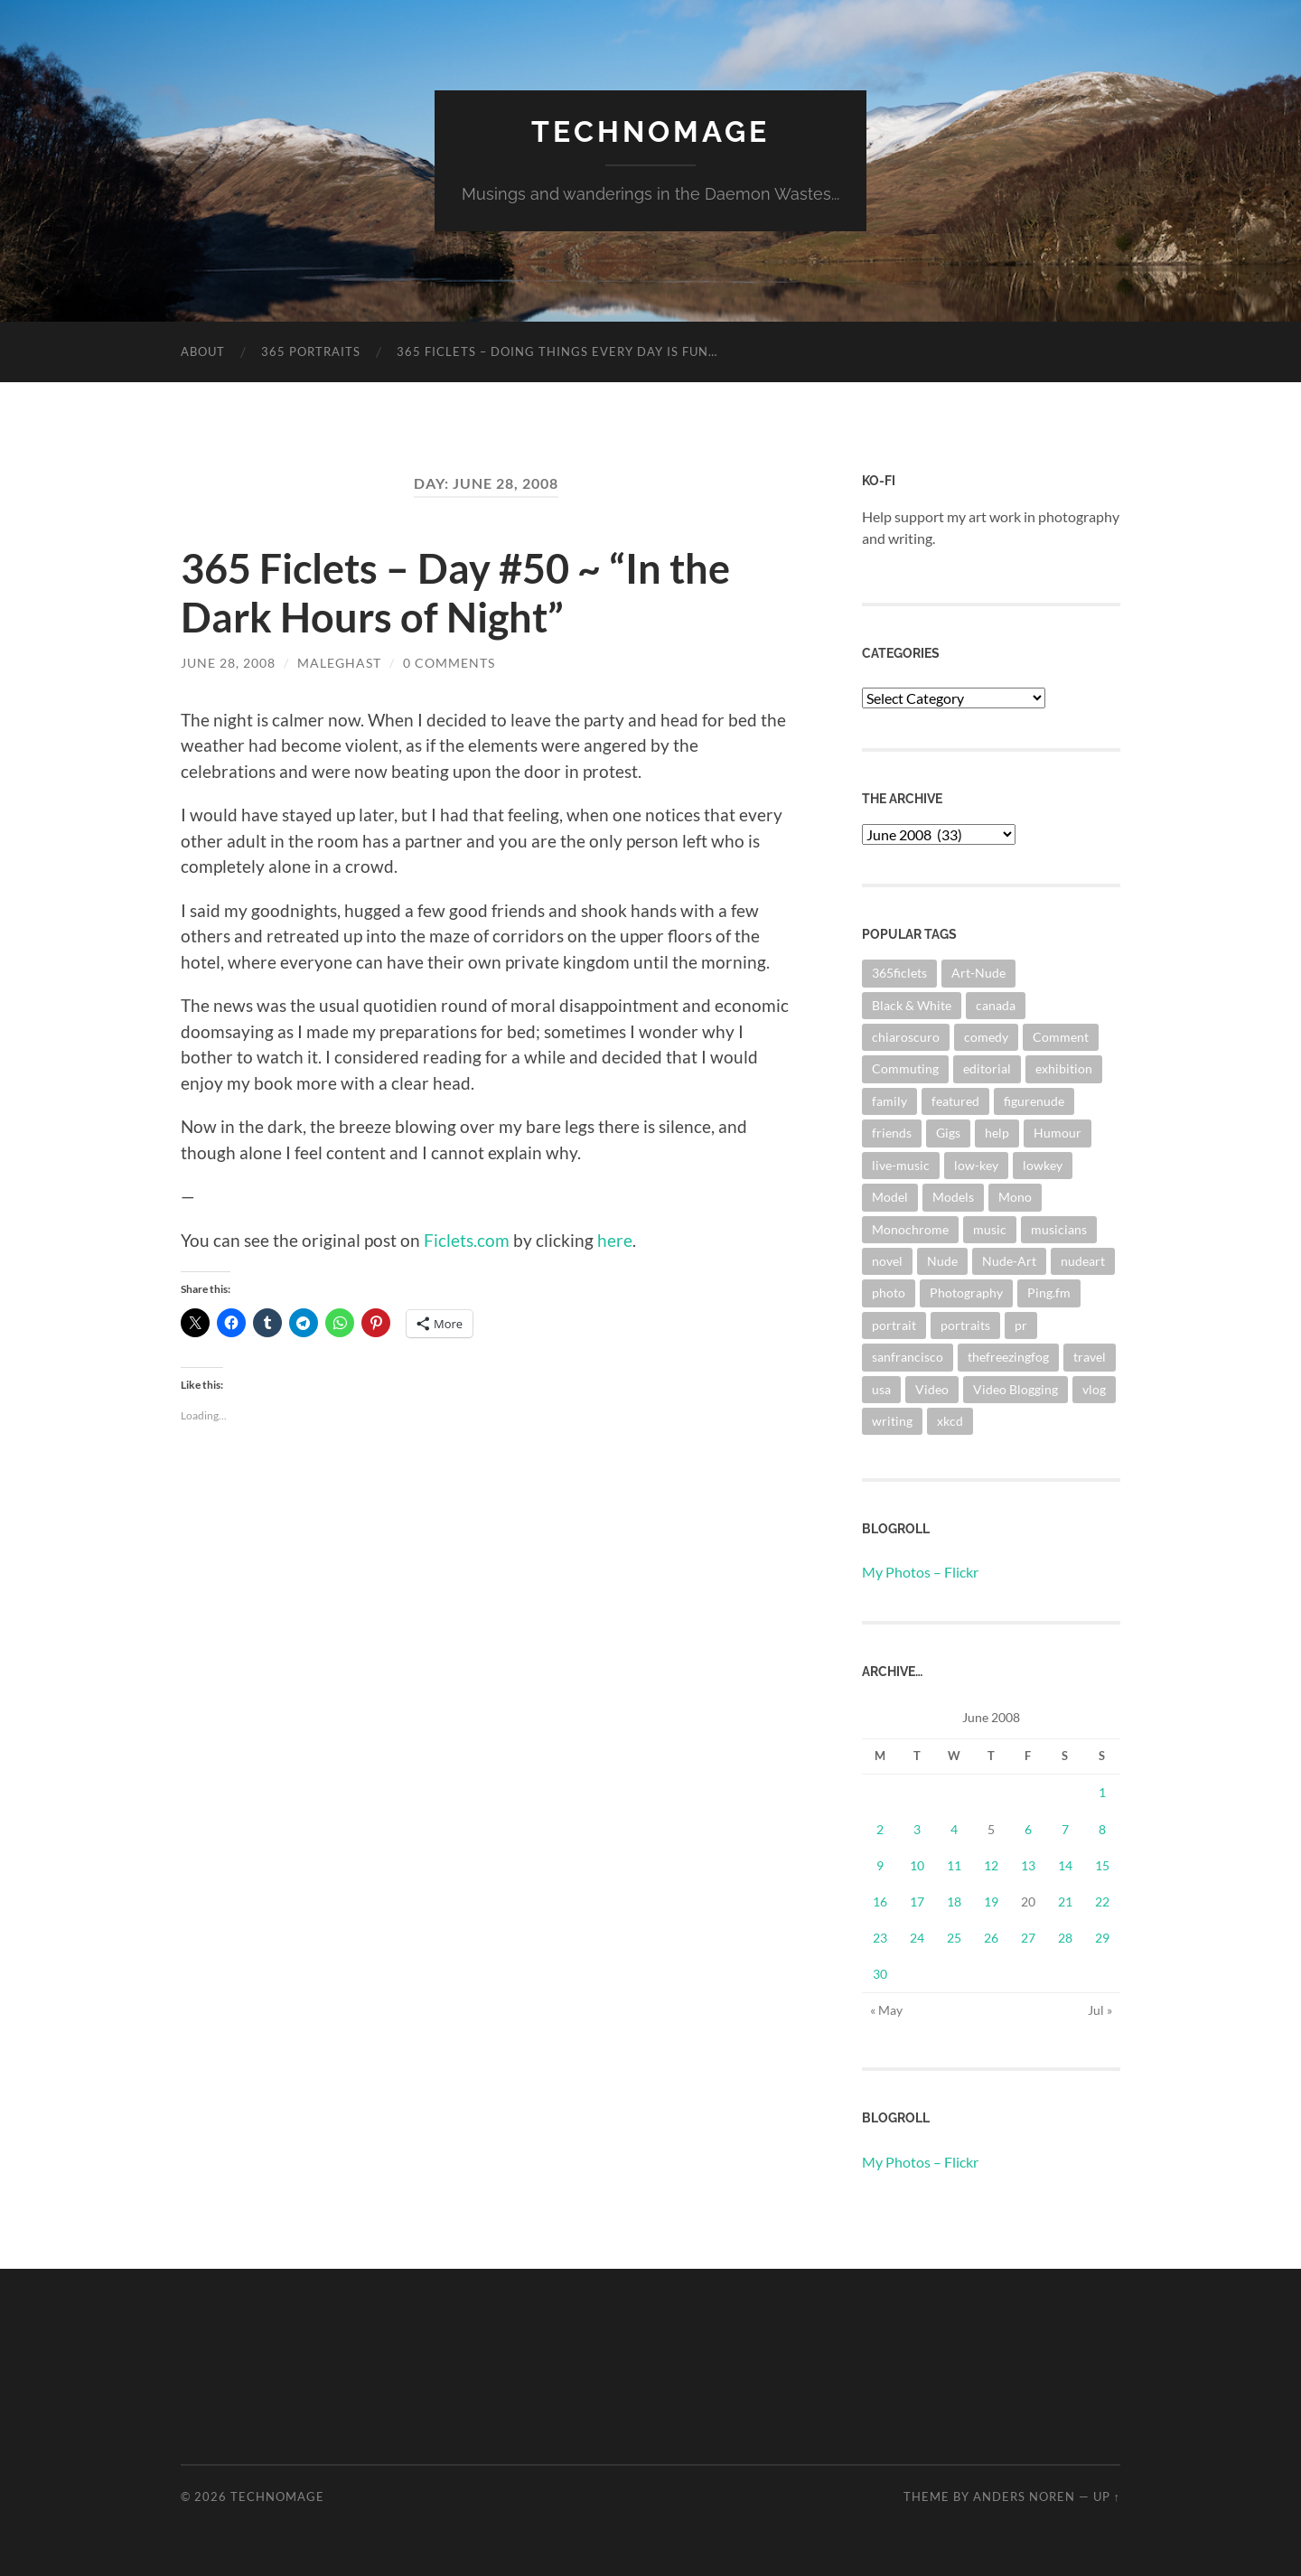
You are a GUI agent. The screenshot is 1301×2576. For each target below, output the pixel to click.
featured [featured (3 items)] (955, 1101)
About (203, 351)
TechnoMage (650, 131)
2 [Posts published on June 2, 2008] (880, 1829)
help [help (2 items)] (997, 1132)
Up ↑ (1106, 2496)
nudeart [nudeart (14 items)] (1083, 1261)
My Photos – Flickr (920, 1571)
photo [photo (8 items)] (888, 1292)
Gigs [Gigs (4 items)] (948, 1132)
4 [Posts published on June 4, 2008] (954, 1829)
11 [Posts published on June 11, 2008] (954, 1865)
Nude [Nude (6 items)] (942, 1261)
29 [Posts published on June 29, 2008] (1102, 1937)
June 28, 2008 (228, 662)
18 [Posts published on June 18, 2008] (954, 1901)
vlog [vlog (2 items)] (1094, 1389)
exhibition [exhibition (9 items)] (1063, 1068)
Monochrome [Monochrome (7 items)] (910, 1229)
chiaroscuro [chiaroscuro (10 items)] (906, 1036)
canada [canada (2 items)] (996, 1005)
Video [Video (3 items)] (932, 1389)
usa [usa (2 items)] (881, 1389)
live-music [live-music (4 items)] (901, 1165)
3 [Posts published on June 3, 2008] (917, 1829)
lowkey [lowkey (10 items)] (1042, 1165)
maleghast (339, 662)
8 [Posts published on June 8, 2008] (1102, 1829)
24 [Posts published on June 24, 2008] (917, 1937)
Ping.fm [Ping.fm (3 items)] (1049, 1292)
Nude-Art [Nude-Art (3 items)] (1009, 1261)
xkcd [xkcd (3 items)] (950, 1421)
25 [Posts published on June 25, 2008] (954, 1937)
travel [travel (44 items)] (1089, 1356)
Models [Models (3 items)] (953, 1196)
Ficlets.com (467, 1240)
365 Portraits (310, 351)
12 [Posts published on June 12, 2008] (991, 1865)
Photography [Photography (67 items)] (966, 1292)
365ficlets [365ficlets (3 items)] (899, 972)
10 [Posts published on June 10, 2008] (917, 1865)
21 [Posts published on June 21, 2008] (1065, 1901)
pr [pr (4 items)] (1021, 1325)
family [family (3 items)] (889, 1101)
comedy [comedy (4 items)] (986, 1036)
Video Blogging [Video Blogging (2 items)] (1015, 1389)
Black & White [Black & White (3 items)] (911, 1005)
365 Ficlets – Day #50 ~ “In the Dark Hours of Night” (455, 593)
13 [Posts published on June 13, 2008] (1028, 1865)
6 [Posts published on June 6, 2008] (1028, 1829)
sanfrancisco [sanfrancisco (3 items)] (907, 1356)
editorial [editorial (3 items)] (987, 1068)
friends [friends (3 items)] (892, 1132)
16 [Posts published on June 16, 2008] (880, 1901)
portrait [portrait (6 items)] (894, 1325)
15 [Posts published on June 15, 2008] (1102, 1865)
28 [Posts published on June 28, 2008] (1065, 1937)
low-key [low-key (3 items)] (976, 1165)
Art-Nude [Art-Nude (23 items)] (978, 972)
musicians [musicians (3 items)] (1059, 1229)
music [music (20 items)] (989, 1229)
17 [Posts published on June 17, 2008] (917, 1901)
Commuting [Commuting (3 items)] (905, 1068)
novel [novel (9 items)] (887, 1261)
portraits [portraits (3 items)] (965, 1325)
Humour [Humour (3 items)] (1057, 1132)
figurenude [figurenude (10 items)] (1034, 1101)
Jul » (1100, 2010)
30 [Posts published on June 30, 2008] (880, 1973)
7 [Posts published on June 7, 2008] (1065, 1829)
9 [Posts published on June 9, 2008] (880, 1865)
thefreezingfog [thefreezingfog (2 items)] (1008, 1356)
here (614, 1240)
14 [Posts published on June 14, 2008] (1065, 1865)
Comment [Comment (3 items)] (1061, 1036)
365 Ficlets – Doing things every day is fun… (557, 351)
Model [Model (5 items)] (890, 1196)
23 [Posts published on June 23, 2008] (880, 1937)
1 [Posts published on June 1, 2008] (1102, 1792)
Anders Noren (1024, 2496)
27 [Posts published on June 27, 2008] (1028, 1937)
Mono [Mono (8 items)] (1015, 1196)
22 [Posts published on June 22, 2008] (1102, 1901)
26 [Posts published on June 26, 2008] (991, 1937)
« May (886, 2010)
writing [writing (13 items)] (892, 1421)
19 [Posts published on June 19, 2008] (991, 1901)
